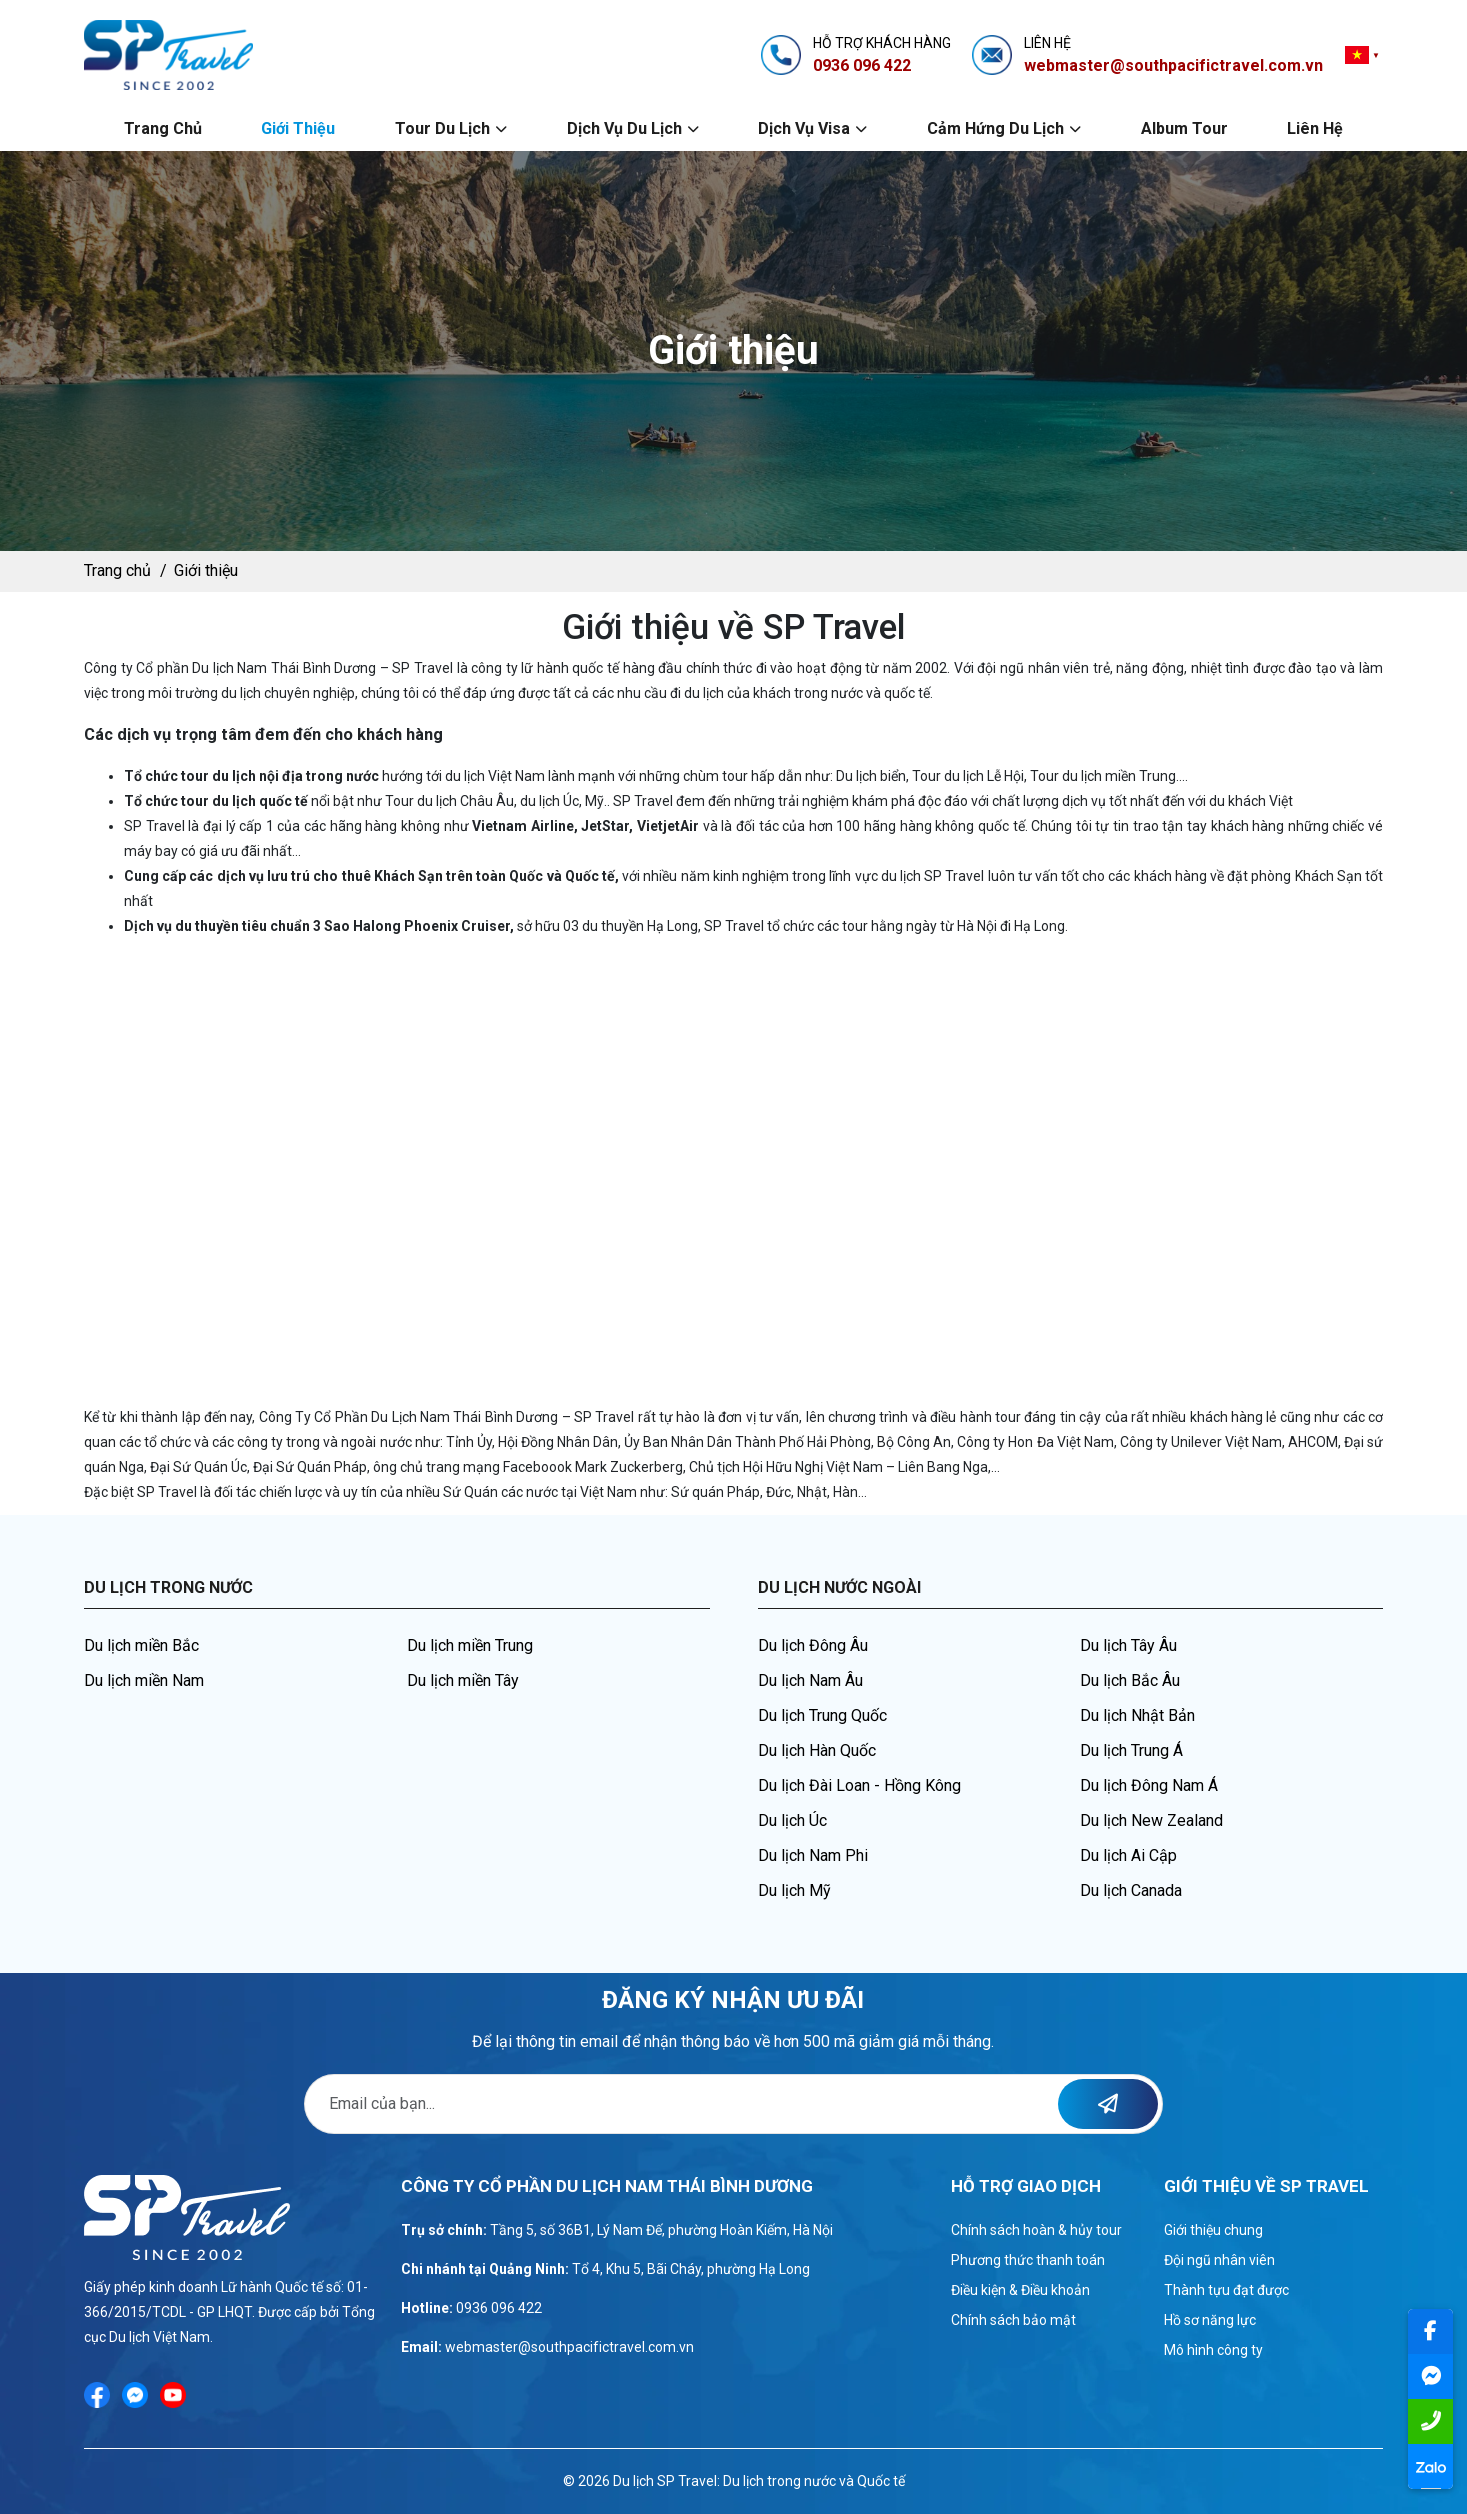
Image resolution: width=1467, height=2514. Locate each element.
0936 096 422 (499, 2308)
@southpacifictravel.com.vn (606, 2347)
